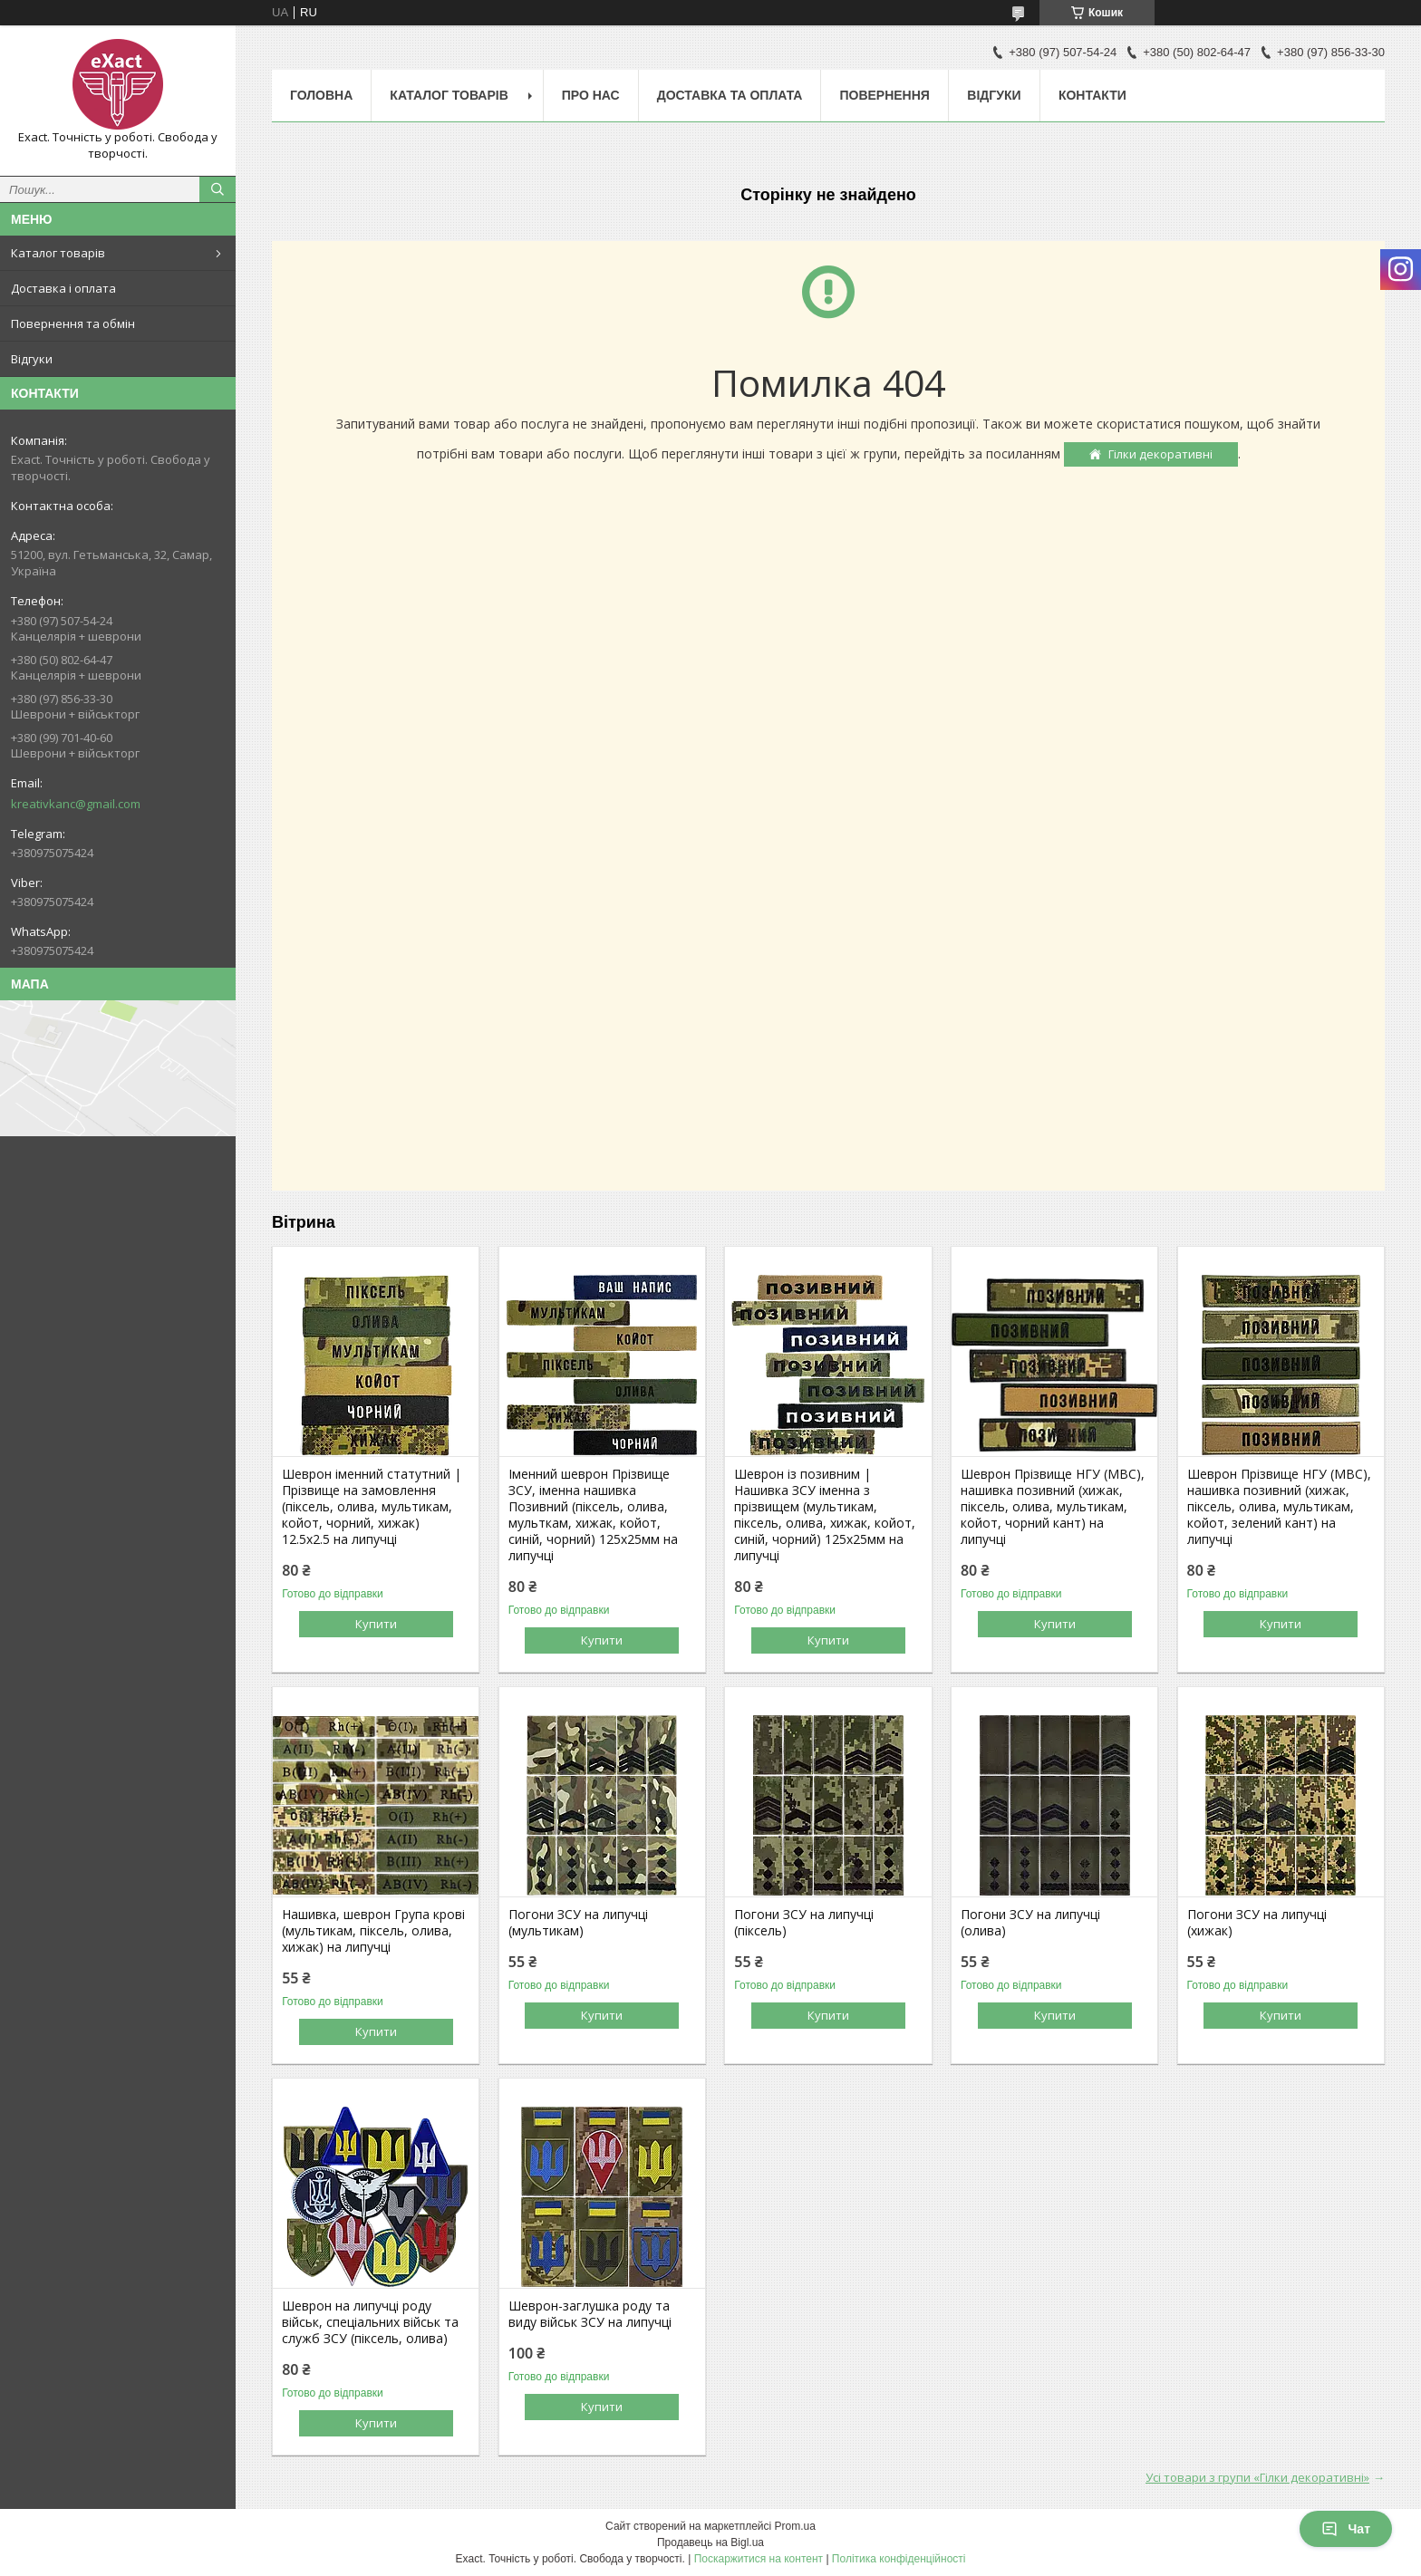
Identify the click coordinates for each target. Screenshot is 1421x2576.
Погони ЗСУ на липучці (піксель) (804, 1922)
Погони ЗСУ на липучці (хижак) (1257, 1922)
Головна (321, 95)
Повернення (884, 95)
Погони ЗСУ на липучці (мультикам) (578, 1922)
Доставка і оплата (63, 288)
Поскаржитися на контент (758, 2558)
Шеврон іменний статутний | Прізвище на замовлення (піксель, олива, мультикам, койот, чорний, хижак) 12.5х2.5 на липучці (371, 1507)
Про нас (591, 95)
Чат (1345, 2529)
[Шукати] (217, 189)
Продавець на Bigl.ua (710, 2542)
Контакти (1092, 95)
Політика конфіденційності (899, 2558)
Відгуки (32, 359)
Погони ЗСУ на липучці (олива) (1030, 1922)
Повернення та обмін (73, 323)
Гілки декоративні (1160, 454)
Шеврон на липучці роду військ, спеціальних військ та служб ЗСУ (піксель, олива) (370, 2322)
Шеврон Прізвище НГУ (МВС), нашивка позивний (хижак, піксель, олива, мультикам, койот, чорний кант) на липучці (1053, 1507)
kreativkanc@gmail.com (75, 804)
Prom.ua (795, 2526)
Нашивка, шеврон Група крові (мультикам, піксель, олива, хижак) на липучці (373, 1930)
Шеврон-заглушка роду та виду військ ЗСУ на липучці (590, 2314)
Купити (376, 1624)
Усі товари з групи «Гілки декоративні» (1257, 2477)
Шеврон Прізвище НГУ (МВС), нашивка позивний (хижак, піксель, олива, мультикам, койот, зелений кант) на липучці (1279, 1507)
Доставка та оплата (730, 95)
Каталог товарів (58, 253)
